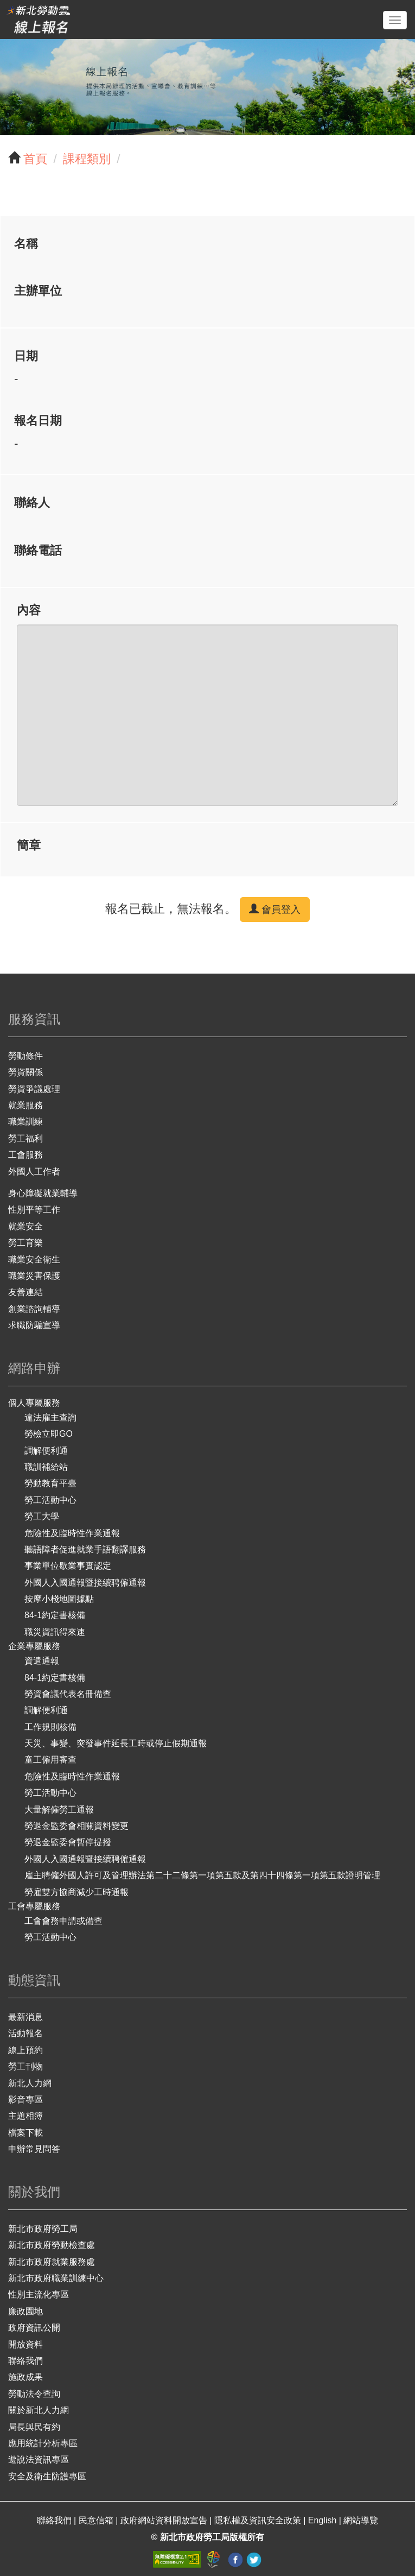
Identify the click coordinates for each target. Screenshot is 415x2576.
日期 (26, 356)
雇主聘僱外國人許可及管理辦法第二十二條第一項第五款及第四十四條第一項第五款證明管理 (202, 1875)
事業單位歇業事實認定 (67, 1565)
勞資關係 (25, 1072)
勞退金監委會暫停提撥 (67, 1842)
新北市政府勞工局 (43, 2228)
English (323, 2520)
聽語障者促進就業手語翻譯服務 (85, 1549)
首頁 (35, 159)
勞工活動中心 (50, 1500)
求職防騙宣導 (34, 1325)
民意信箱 (97, 2520)
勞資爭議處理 (34, 1089)
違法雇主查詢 (50, 1417)
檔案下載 (25, 2132)
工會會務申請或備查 (63, 1920)
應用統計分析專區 (43, 2443)
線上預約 (25, 2050)
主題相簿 (25, 2115)
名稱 (26, 243)
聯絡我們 (25, 2360)
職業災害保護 (34, 1275)
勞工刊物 (25, 2066)
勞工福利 (25, 1138)
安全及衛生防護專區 (47, 2476)
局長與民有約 (34, 2427)
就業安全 (25, 1226)
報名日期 (38, 420)
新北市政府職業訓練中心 (56, 2278)
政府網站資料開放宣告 (164, 2520)
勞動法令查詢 (34, 2393)
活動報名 (25, 2033)
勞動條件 (25, 1055)
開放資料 (25, 2344)
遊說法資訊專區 (38, 2459)
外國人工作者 (34, 1171)
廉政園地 (25, 2311)
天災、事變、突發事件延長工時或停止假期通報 (115, 1743)
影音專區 (25, 2099)
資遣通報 (41, 1660)
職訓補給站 (46, 1467)
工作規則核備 (50, 1727)
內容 (29, 610)
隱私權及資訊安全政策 (258, 2520)
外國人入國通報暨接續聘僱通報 (85, 1582)
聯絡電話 (38, 550)
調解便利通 (46, 1450)
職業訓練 (25, 1121)
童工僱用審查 (50, 1759)
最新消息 (25, 2017)
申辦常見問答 (34, 2149)
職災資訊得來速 (54, 1632)
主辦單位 (38, 291)
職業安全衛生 (34, 1259)
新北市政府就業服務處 (51, 2261)
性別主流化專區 (38, 2294)
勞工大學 (41, 1516)
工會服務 (25, 1154)
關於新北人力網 (38, 2410)
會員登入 (275, 909)
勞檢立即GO (48, 1433)
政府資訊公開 (34, 2327)
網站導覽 (360, 2520)
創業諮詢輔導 (34, 1309)
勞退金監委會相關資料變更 (76, 1825)
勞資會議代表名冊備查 (67, 1694)
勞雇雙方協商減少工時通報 (76, 1892)
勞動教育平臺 (50, 1483)
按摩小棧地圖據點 (59, 1598)
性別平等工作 (34, 1209)
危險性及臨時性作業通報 (72, 1533)
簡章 (29, 845)
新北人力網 (30, 2083)
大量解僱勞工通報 (59, 1809)
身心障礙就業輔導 (43, 1193)
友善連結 (25, 1292)
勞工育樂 (25, 1242)
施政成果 (25, 2377)
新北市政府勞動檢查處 (51, 2245)
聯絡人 (32, 502)
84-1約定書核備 (54, 1615)
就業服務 (25, 1105)
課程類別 (87, 159)
